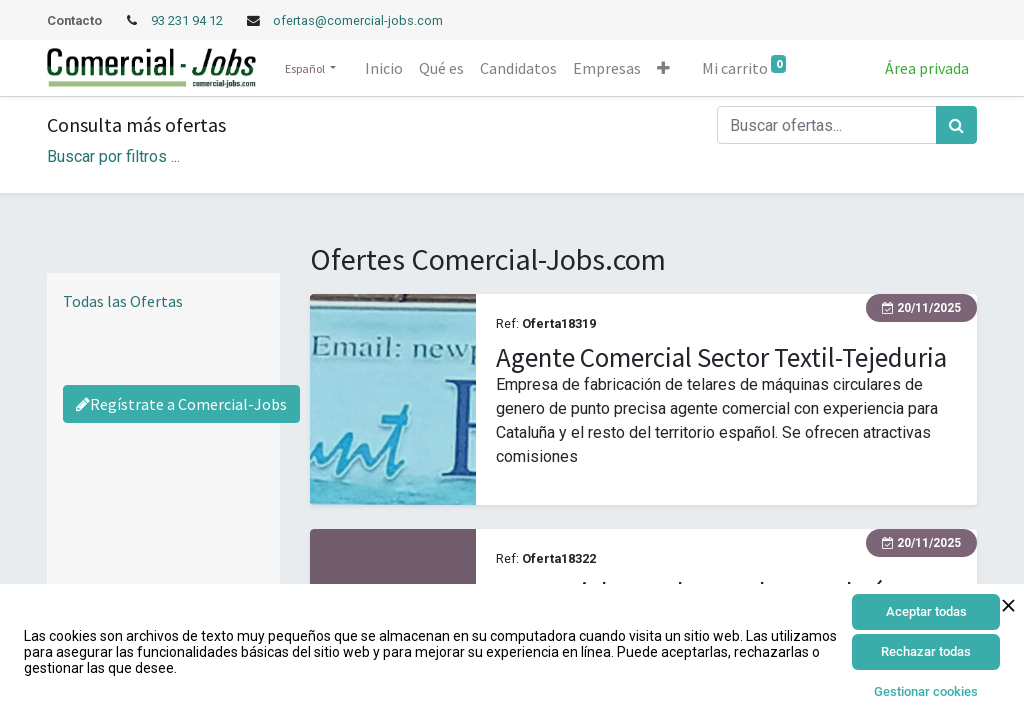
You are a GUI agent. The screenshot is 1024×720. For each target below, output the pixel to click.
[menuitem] (384, 68)
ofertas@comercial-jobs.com (358, 20)
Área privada (927, 68)
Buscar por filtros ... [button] (113, 156)
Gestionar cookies (926, 691)
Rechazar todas (926, 651)
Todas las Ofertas (123, 301)
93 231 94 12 (188, 20)
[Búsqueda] (956, 125)
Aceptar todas (926, 611)
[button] (663, 68)
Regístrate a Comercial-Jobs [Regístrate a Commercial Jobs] (181, 404)
